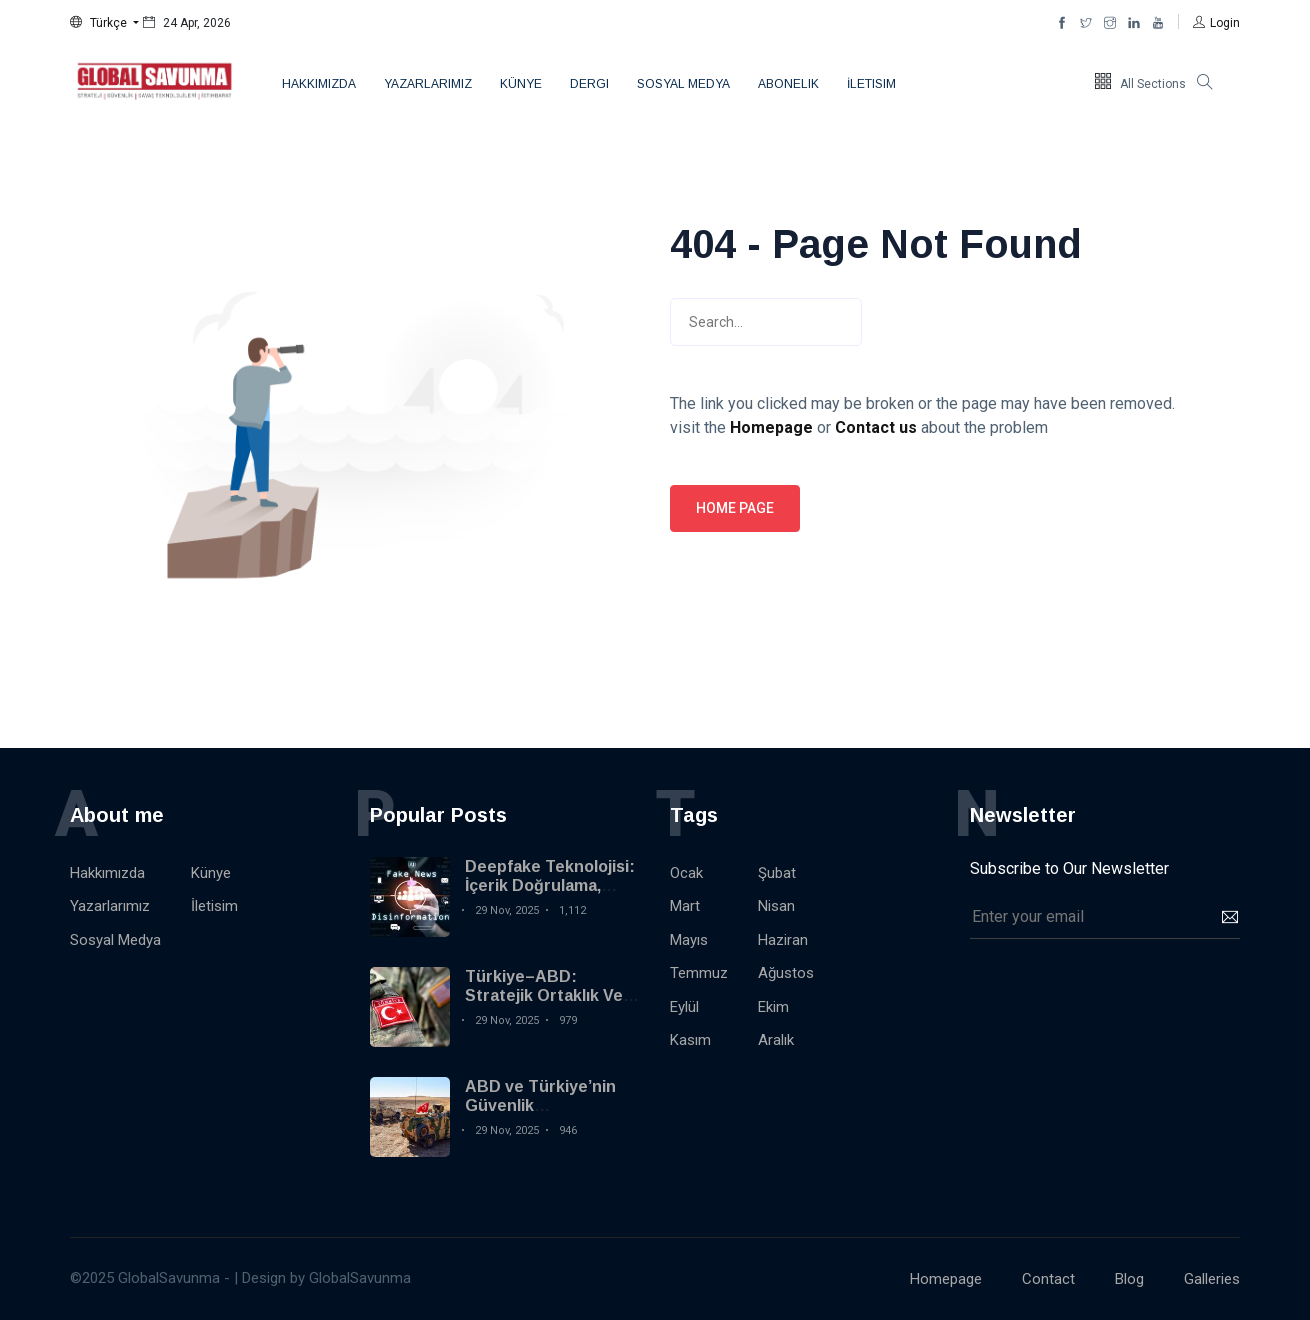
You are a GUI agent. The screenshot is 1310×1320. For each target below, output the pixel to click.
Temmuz (699, 973)
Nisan (776, 906)
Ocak (686, 873)
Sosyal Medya (683, 84)
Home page (735, 508)
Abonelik (788, 84)
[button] (104, 23)
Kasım (690, 1040)
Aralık (776, 1040)
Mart (685, 906)
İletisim (871, 84)
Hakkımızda (319, 84)
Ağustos (786, 973)
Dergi (589, 84)
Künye (521, 84)
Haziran (783, 940)
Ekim (773, 1007)
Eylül (684, 1007)
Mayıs (689, 940)
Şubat (777, 873)
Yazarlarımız (428, 84)
